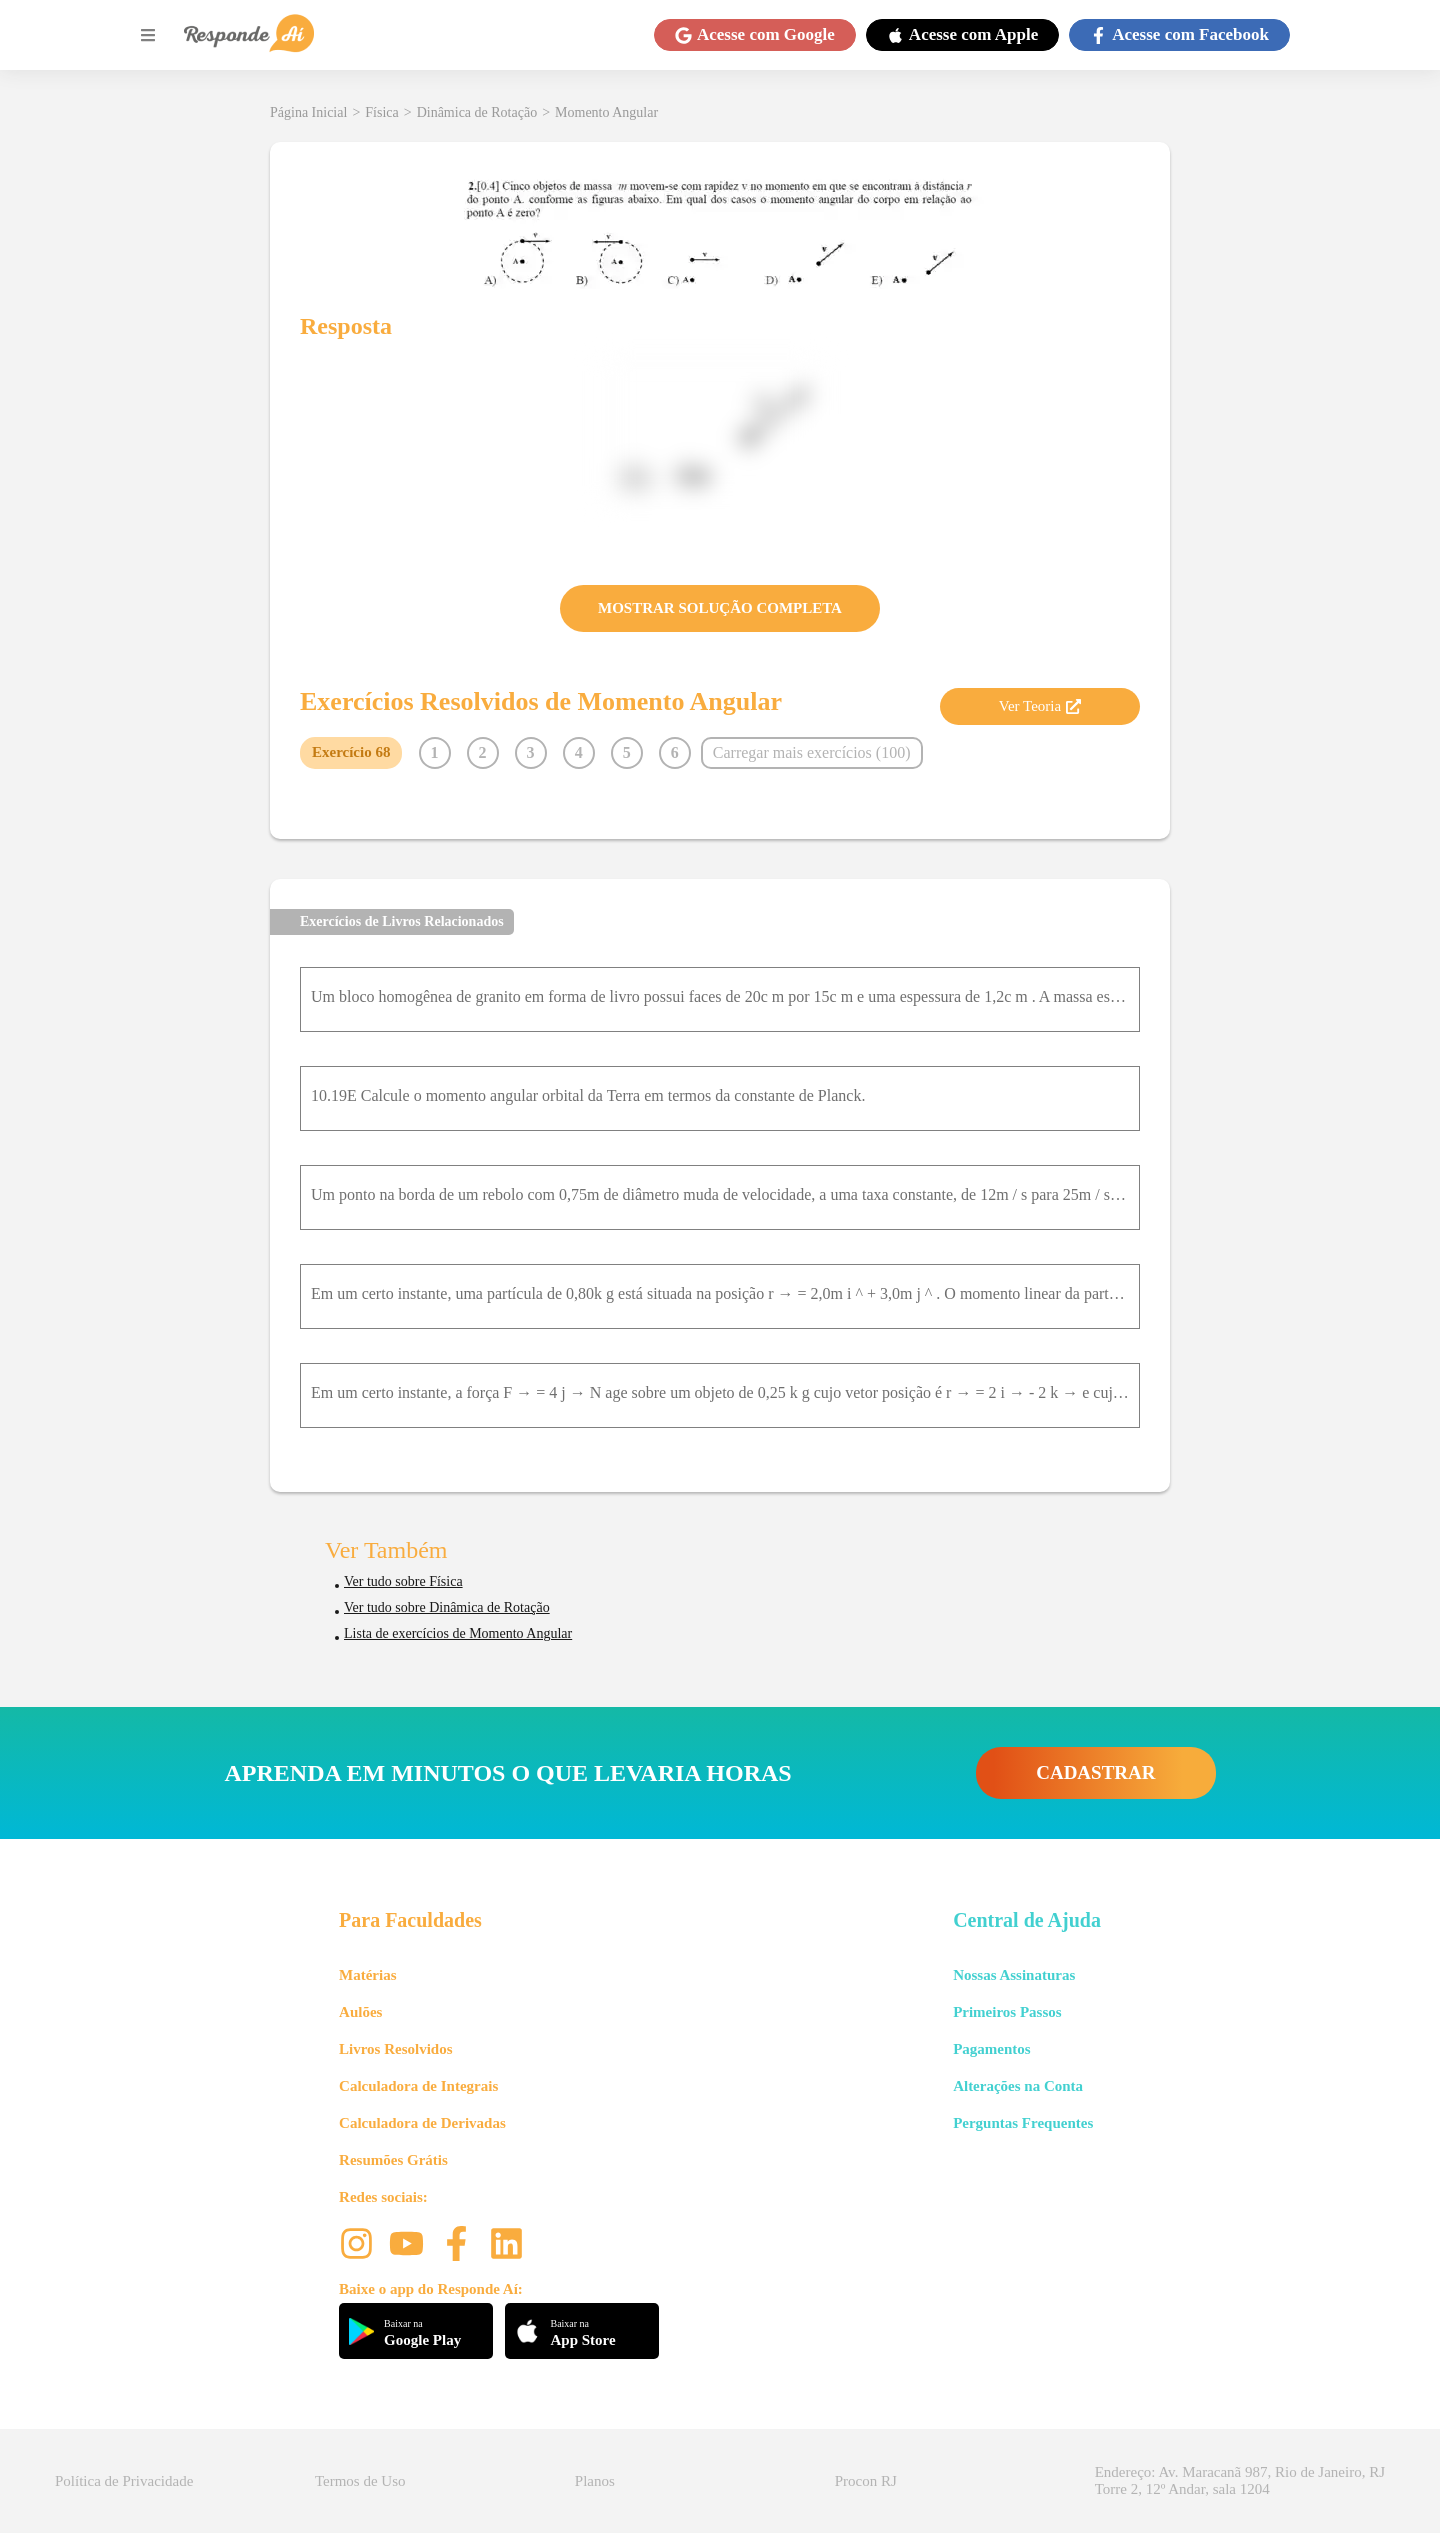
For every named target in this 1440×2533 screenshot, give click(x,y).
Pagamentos (992, 2049)
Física (381, 112)
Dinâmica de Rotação (477, 112)
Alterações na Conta (1018, 2086)
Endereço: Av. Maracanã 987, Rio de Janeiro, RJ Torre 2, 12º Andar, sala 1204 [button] (1240, 2480)
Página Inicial (308, 112)
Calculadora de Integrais (418, 2086)
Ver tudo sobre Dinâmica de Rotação (447, 1607)
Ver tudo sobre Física (403, 1581)
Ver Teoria (1040, 706)
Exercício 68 (351, 752)
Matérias (367, 1975)
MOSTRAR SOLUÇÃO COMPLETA (720, 608)
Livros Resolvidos (396, 2049)
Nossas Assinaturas (1014, 1975)
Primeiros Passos (1007, 2012)
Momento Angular (606, 112)
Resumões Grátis (393, 2160)
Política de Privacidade (124, 2481)
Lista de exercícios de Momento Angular (458, 1633)
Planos (595, 2481)
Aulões (360, 2012)
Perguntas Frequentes (1023, 2123)
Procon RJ (866, 2481)
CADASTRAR (1095, 1772)
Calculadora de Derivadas (422, 2123)
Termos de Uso (360, 2481)
